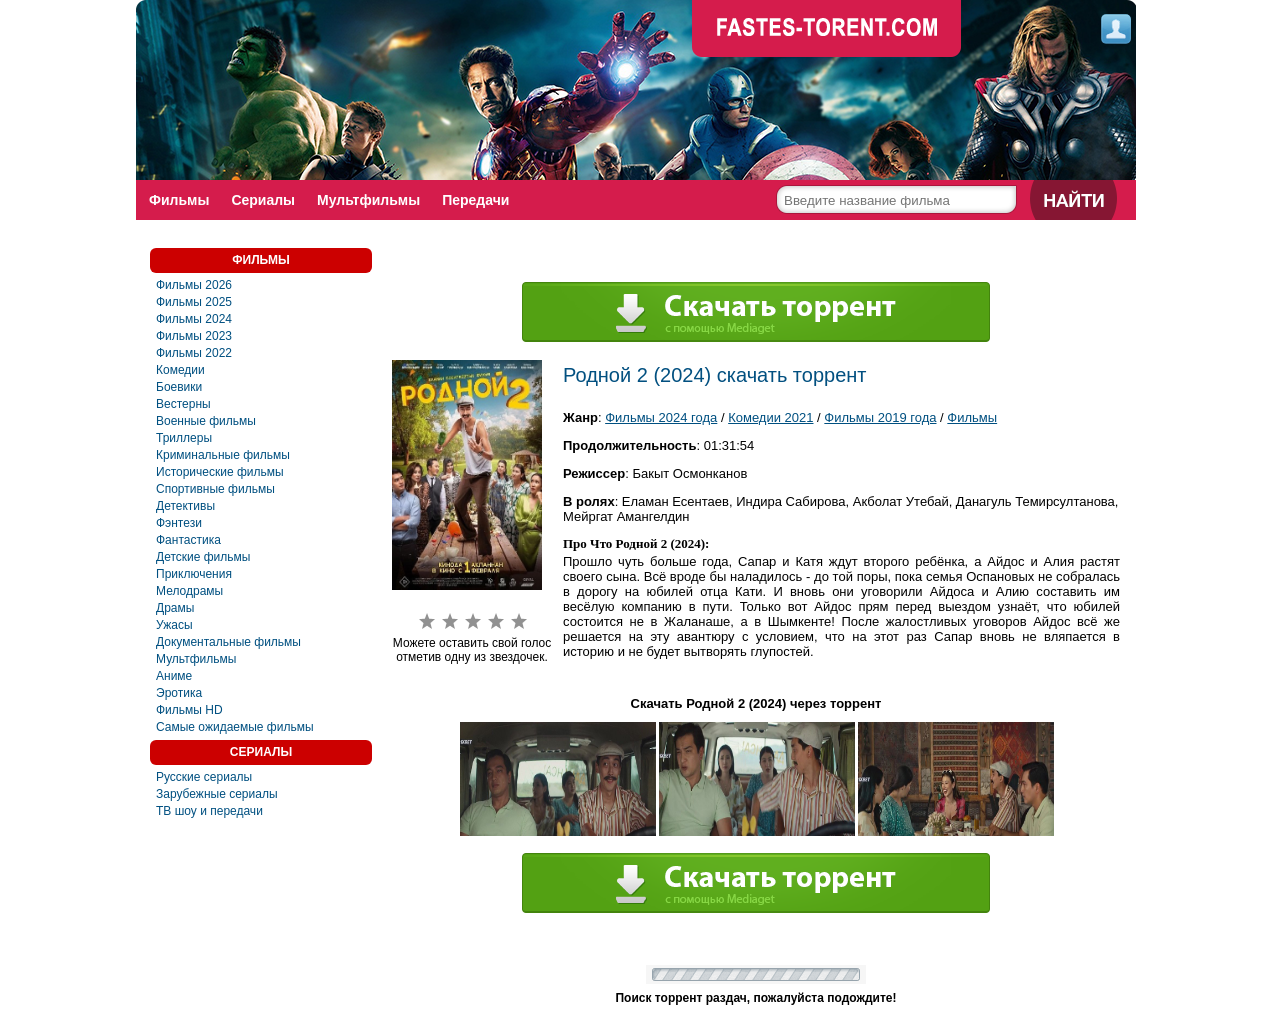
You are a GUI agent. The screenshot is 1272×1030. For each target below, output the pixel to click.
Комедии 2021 (770, 417)
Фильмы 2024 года (661, 417)
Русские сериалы (204, 777)
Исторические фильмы (220, 472)
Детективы (185, 506)
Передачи (475, 200)
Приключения (194, 574)
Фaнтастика (188, 540)
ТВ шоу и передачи (209, 811)
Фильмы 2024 (194, 319)
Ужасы (174, 625)
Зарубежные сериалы (217, 794)
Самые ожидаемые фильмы (235, 727)
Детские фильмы (203, 557)
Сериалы (263, 200)
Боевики (179, 387)
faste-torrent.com (827, 30)
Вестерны (183, 404)
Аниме (174, 676)
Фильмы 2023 (194, 336)
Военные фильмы (206, 421)
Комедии (180, 370)
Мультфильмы (368, 200)
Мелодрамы (189, 591)
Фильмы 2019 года (880, 417)
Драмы (175, 608)
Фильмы (179, 200)
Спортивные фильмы (215, 489)
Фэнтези (179, 523)
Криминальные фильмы (223, 455)
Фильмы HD (189, 710)
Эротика (179, 693)
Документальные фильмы (228, 642)
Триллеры (184, 438)
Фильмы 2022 (194, 353)
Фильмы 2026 (194, 285)
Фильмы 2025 (194, 302)
